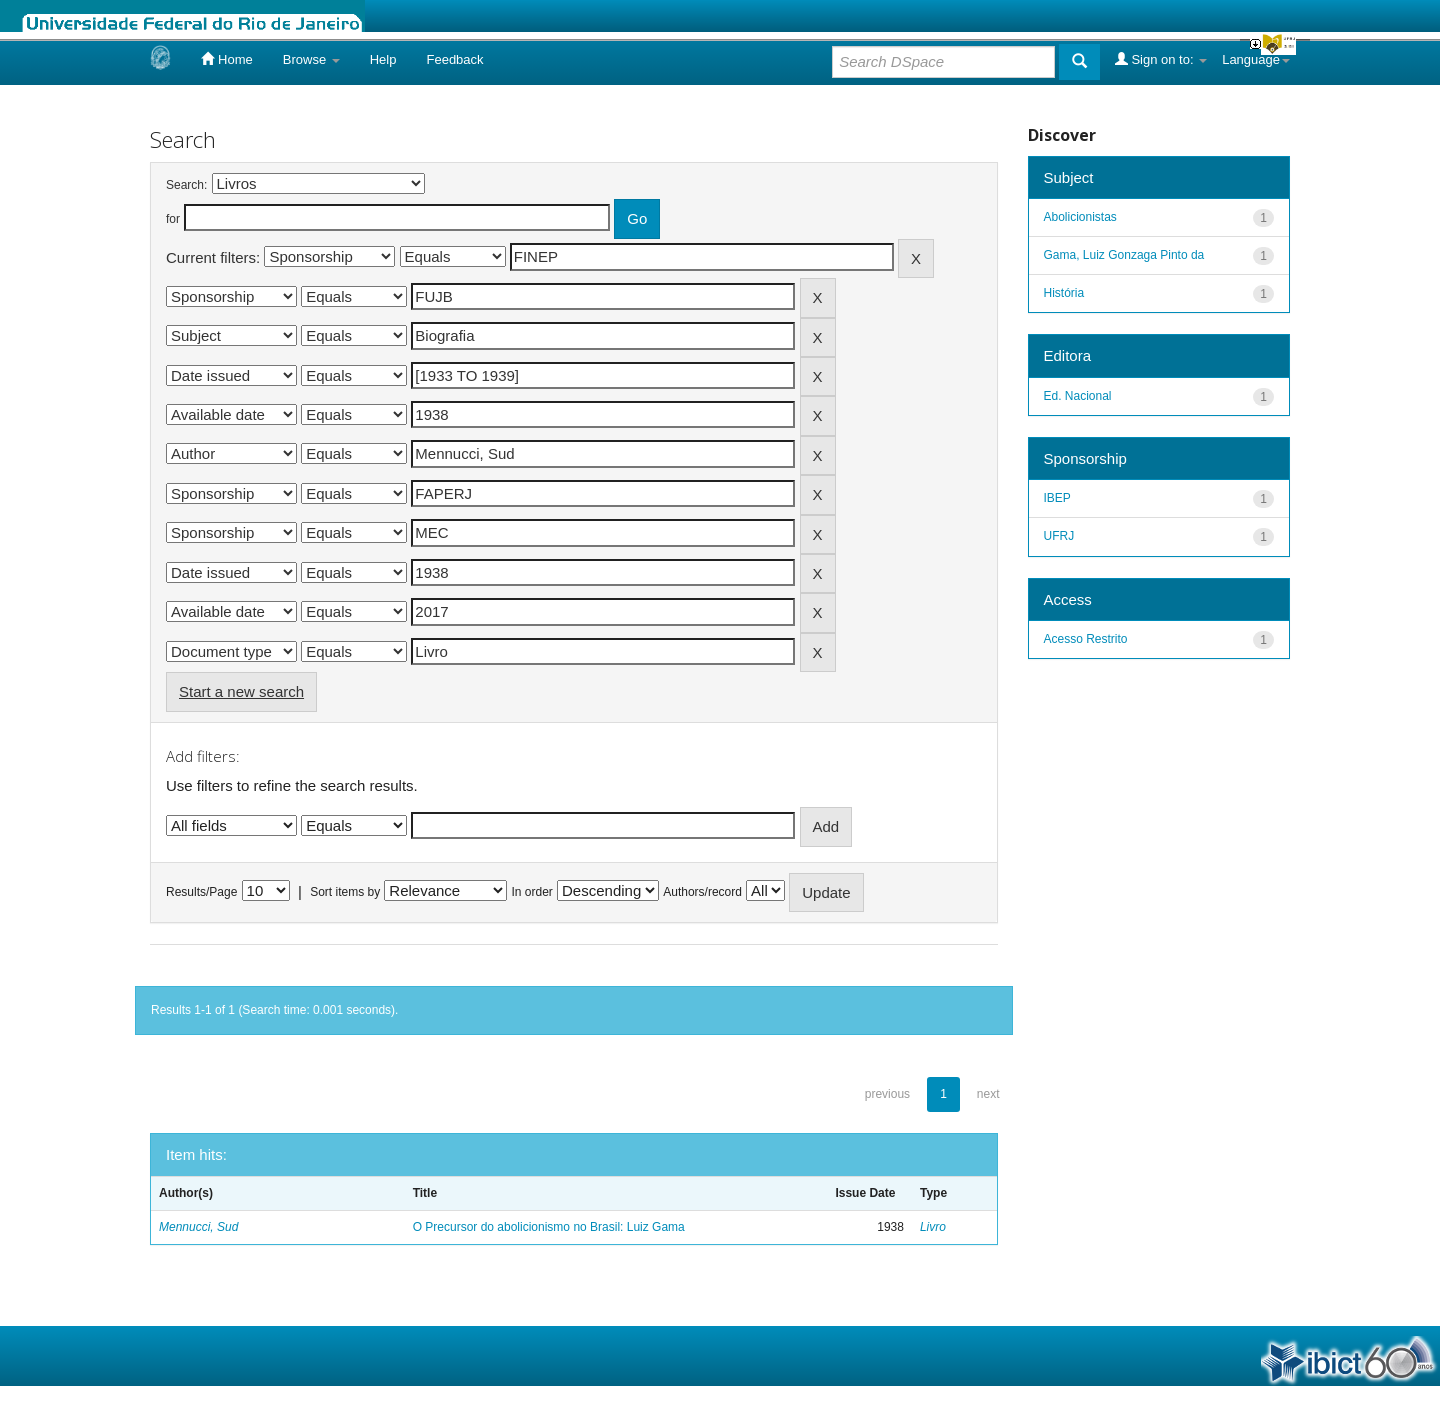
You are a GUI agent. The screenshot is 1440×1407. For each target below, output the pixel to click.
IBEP (1057, 498)
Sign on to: (1161, 59)
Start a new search (241, 691)
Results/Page (201, 892)
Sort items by (345, 892)
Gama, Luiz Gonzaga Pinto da (1124, 255)
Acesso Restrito (1086, 639)
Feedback (454, 59)
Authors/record (702, 892)
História (1064, 293)
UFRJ (1059, 536)
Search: (186, 185)
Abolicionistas (1080, 217)
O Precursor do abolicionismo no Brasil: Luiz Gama (549, 1227)
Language (1256, 59)
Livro (933, 1227)
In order (532, 892)
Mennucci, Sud (198, 1227)
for (173, 219)
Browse (311, 59)
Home (226, 59)
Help (383, 59)
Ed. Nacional (1078, 396)
